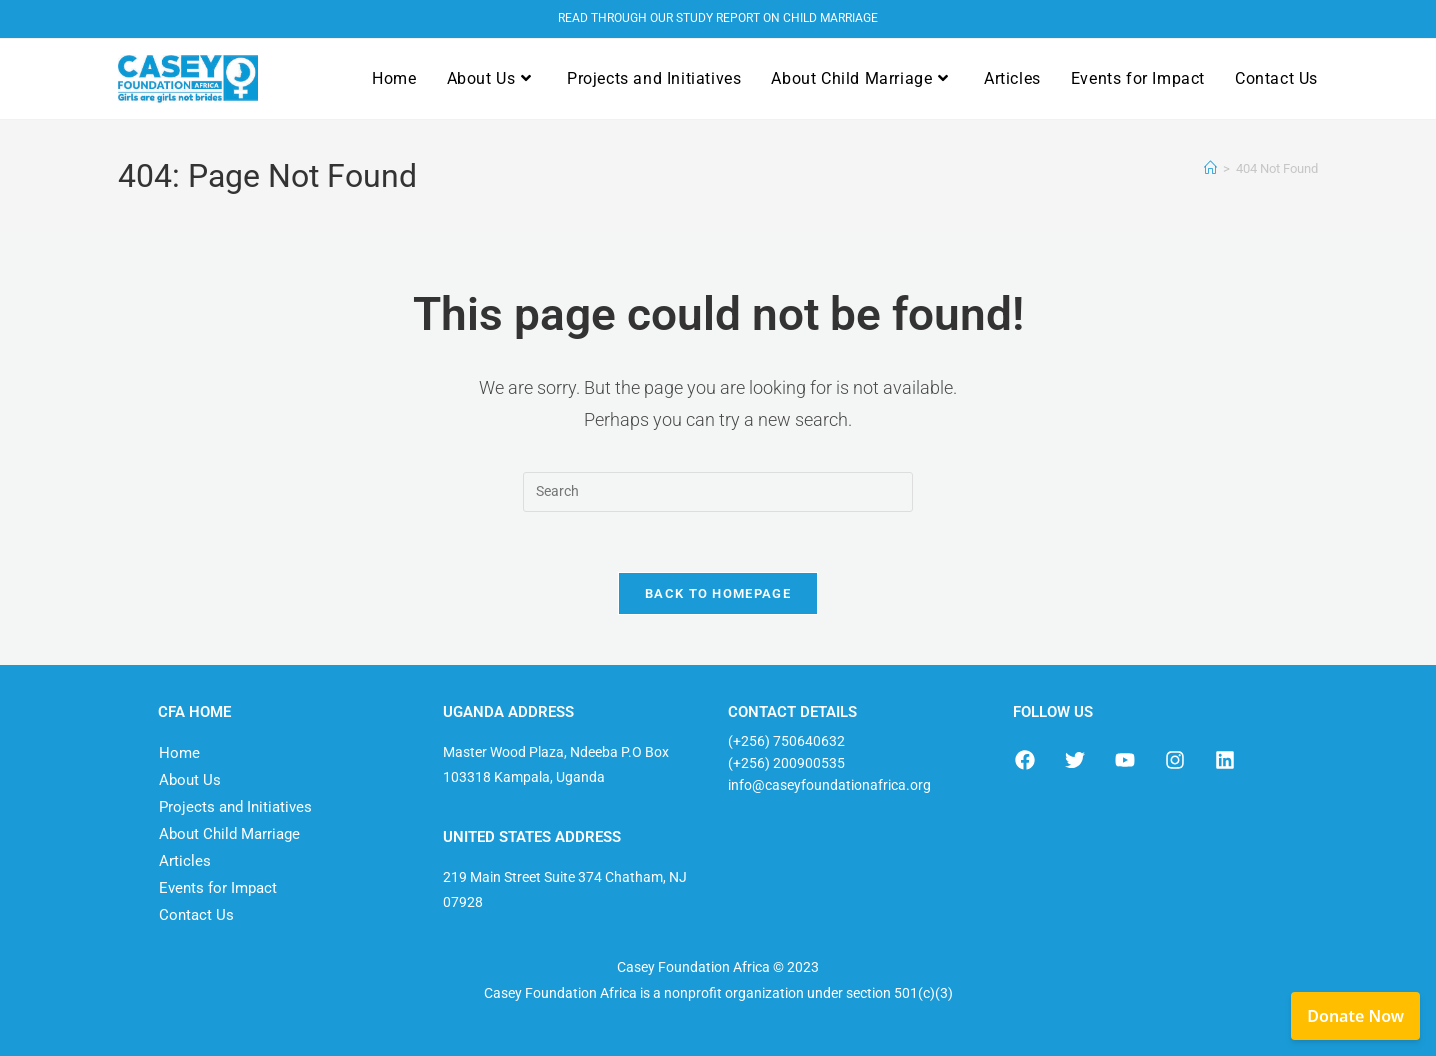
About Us (190, 780)
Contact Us (196, 915)
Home (179, 753)
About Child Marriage (229, 834)
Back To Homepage (718, 593)
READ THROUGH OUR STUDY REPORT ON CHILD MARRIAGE (718, 18)
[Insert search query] (718, 492)
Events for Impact (218, 888)
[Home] (1210, 168)
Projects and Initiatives (235, 807)
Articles (185, 861)
